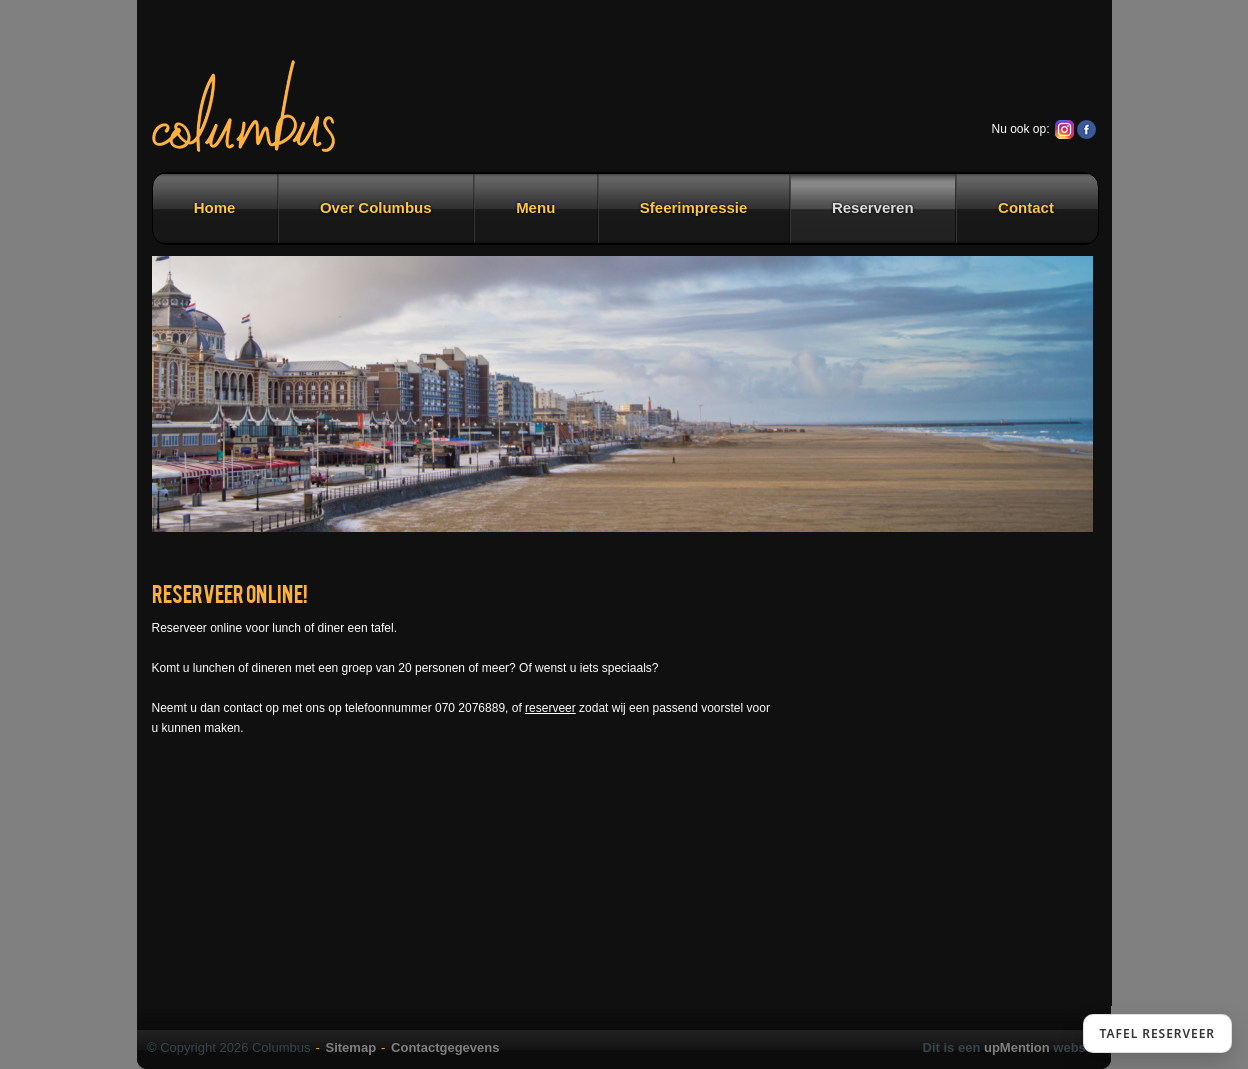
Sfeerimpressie (694, 207)
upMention (1017, 1047)
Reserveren (873, 207)
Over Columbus (376, 207)
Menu (535, 207)
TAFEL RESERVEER (1157, 1033)
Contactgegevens (445, 1047)
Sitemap (351, 1047)
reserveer (550, 708)
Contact (1026, 207)
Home (215, 207)
